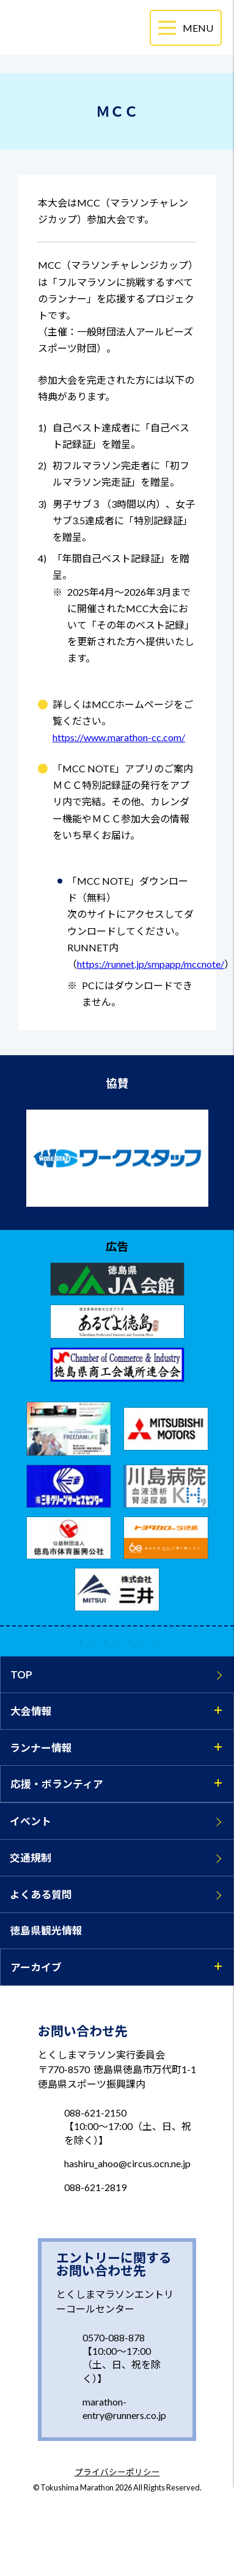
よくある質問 (41, 1894)
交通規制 (30, 1857)
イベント (30, 1821)
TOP (21, 1674)
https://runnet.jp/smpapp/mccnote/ (150, 964)
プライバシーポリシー (117, 2472)
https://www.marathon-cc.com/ (119, 737)
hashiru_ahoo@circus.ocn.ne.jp (127, 2163)
